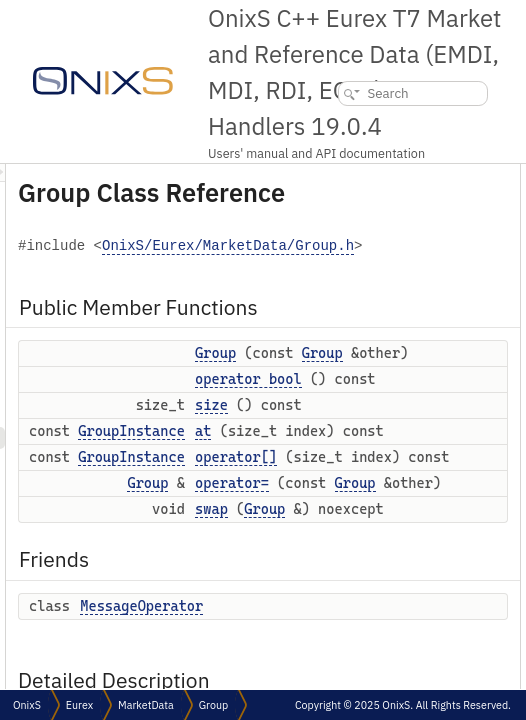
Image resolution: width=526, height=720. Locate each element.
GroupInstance (381, 606)
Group (465, 402)
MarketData (146, 705)
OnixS (27, 705)
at (453, 606)
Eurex (79, 705)
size (461, 559)
